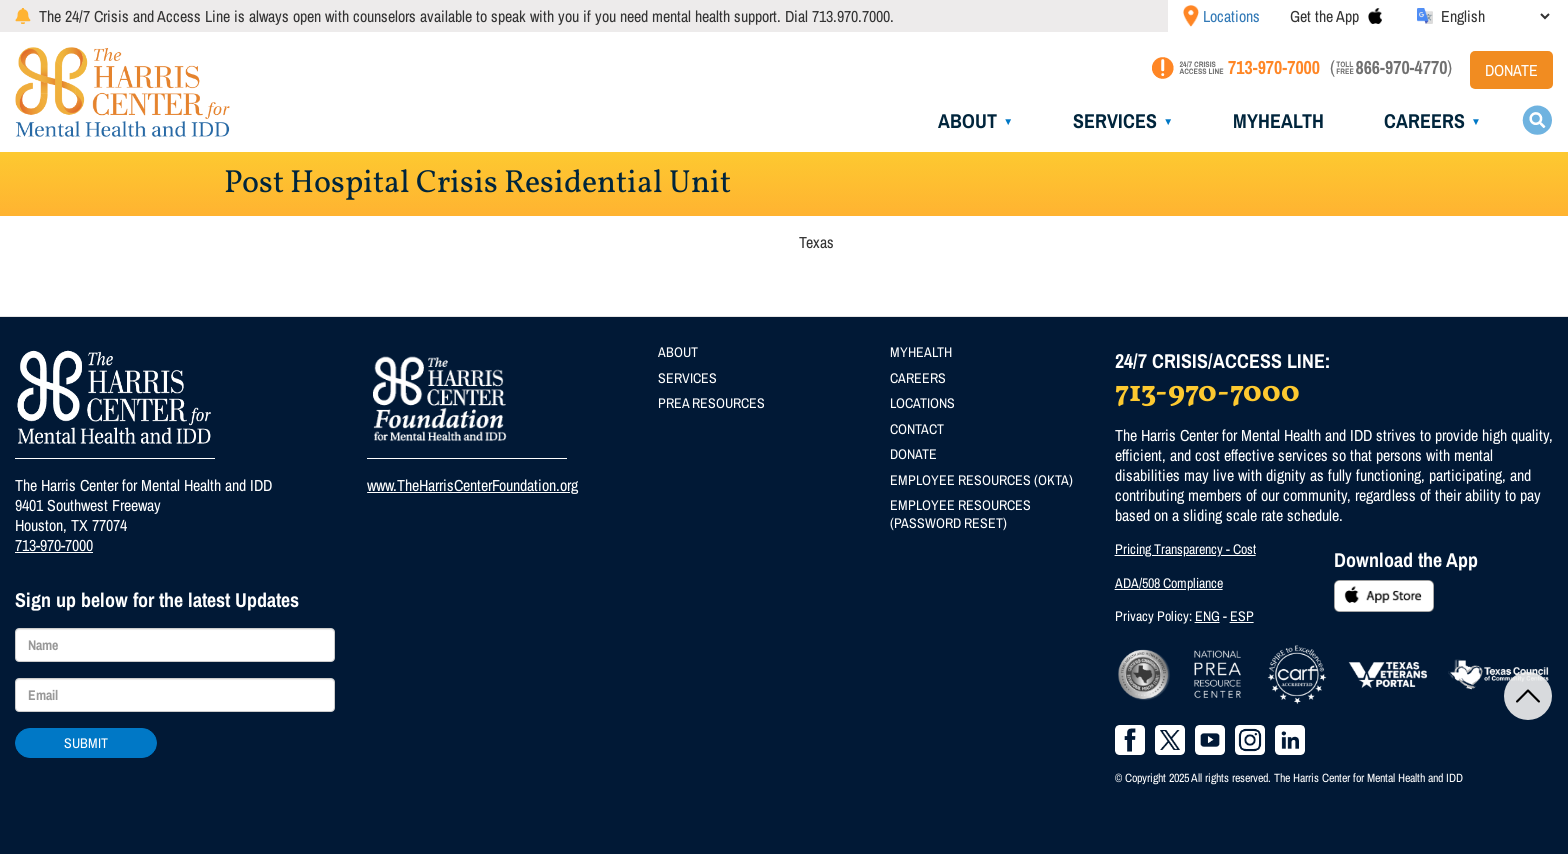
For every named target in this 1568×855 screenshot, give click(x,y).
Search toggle (1537, 120)
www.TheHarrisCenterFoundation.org (472, 485)
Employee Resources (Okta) (981, 480)
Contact (917, 429)
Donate (1511, 70)
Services (1115, 120)
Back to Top (1528, 696)
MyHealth (1278, 120)
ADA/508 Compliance (1169, 583)
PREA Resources (711, 403)
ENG (1207, 616)
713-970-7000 (54, 545)
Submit (86, 743)
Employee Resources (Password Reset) (960, 514)
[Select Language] (1495, 16)
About (967, 120)
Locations (1231, 16)
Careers (1424, 120)
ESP (1242, 616)
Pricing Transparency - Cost (1185, 549)
